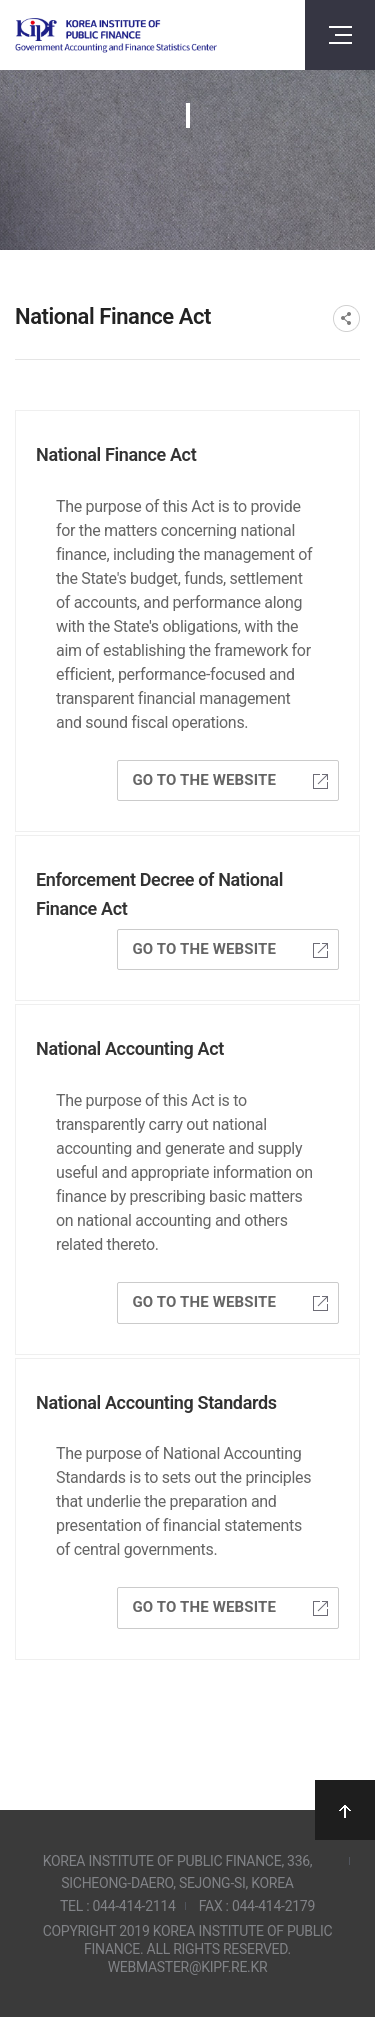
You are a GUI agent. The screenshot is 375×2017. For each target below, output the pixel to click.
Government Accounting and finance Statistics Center (116, 35)
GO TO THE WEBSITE (230, 780)
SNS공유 (346, 318)
